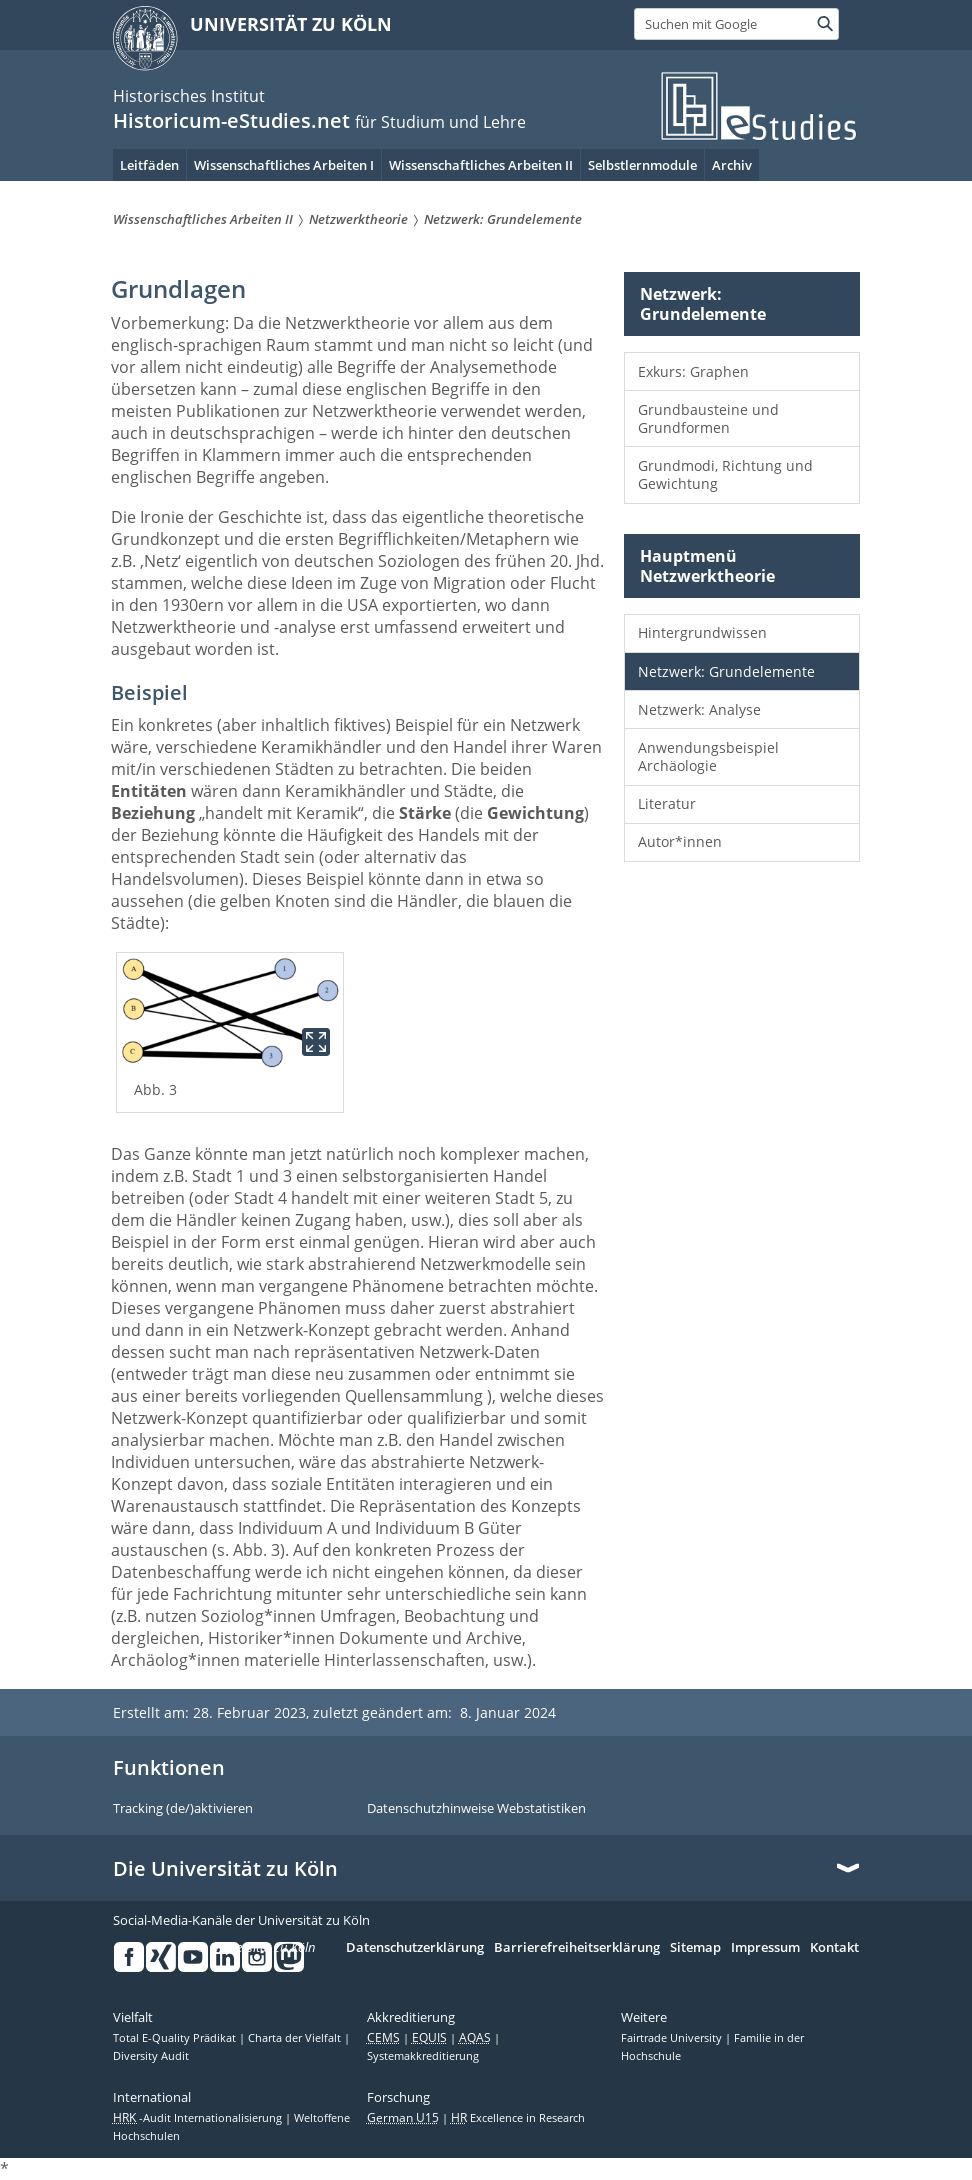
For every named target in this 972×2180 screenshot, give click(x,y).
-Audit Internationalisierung (199, 2118)
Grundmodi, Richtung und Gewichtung (725, 474)
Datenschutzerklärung (415, 1948)
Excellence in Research (518, 2118)
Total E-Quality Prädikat (176, 2038)
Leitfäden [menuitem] (149, 165)
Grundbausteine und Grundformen (708, 418)
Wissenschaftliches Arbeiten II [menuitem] (481, 165)
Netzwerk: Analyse (699, 709)
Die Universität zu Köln (225, 1869)
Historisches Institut (189, 96)
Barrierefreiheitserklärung (577, 1948)
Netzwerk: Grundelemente (726, 671)
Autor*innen (680, 841)
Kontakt (834, 1948)
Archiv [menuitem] (732, 165)
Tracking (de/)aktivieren (183, 1809)
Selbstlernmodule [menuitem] (642, 165)
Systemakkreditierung (423, 2056)
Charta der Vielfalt (296, 2038)
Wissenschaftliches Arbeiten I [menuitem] (284, 165)
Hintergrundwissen (702, 632)
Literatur (667, 803)
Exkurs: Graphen (693, 371)
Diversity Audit (151, 2056)
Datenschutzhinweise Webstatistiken (476, 1809)
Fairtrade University (673, 2038)
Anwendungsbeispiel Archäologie (708, 756)
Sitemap (695, 1948)
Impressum (765, 1948)
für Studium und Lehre (440, 122)
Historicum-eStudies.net (231, 120)
